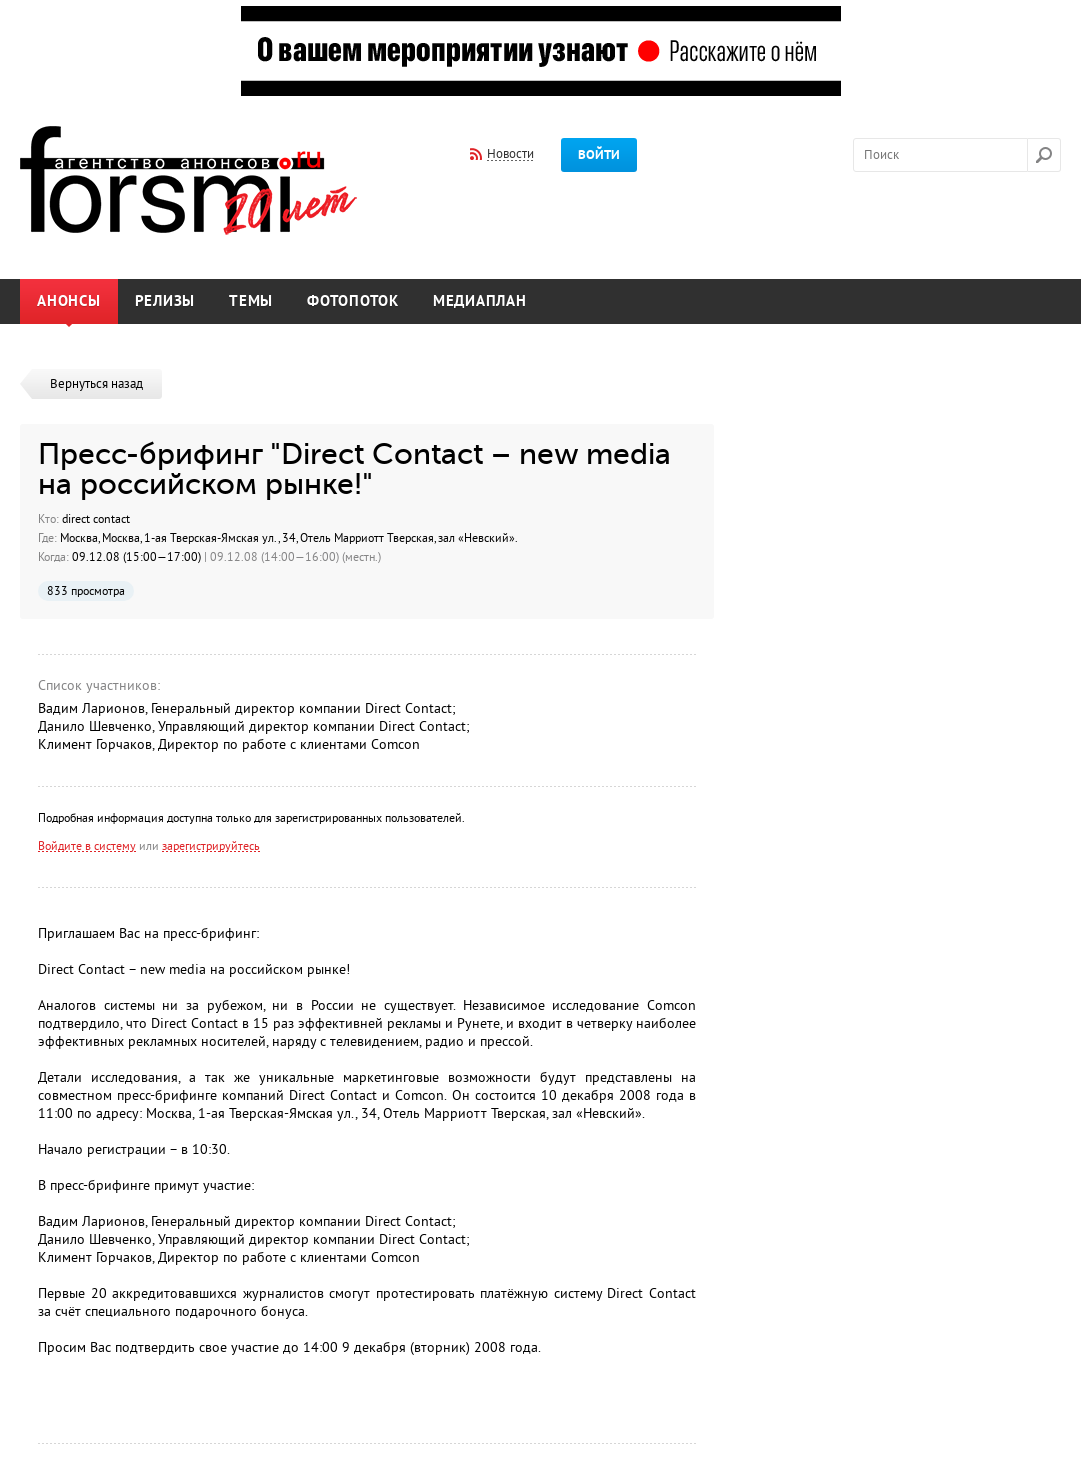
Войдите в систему (87, 846)
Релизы (165, 301)
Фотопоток (353, 301)
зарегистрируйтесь (211, 846)
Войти (599, 155)
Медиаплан (480, 301)
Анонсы (69, 301)
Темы (251, 301)
